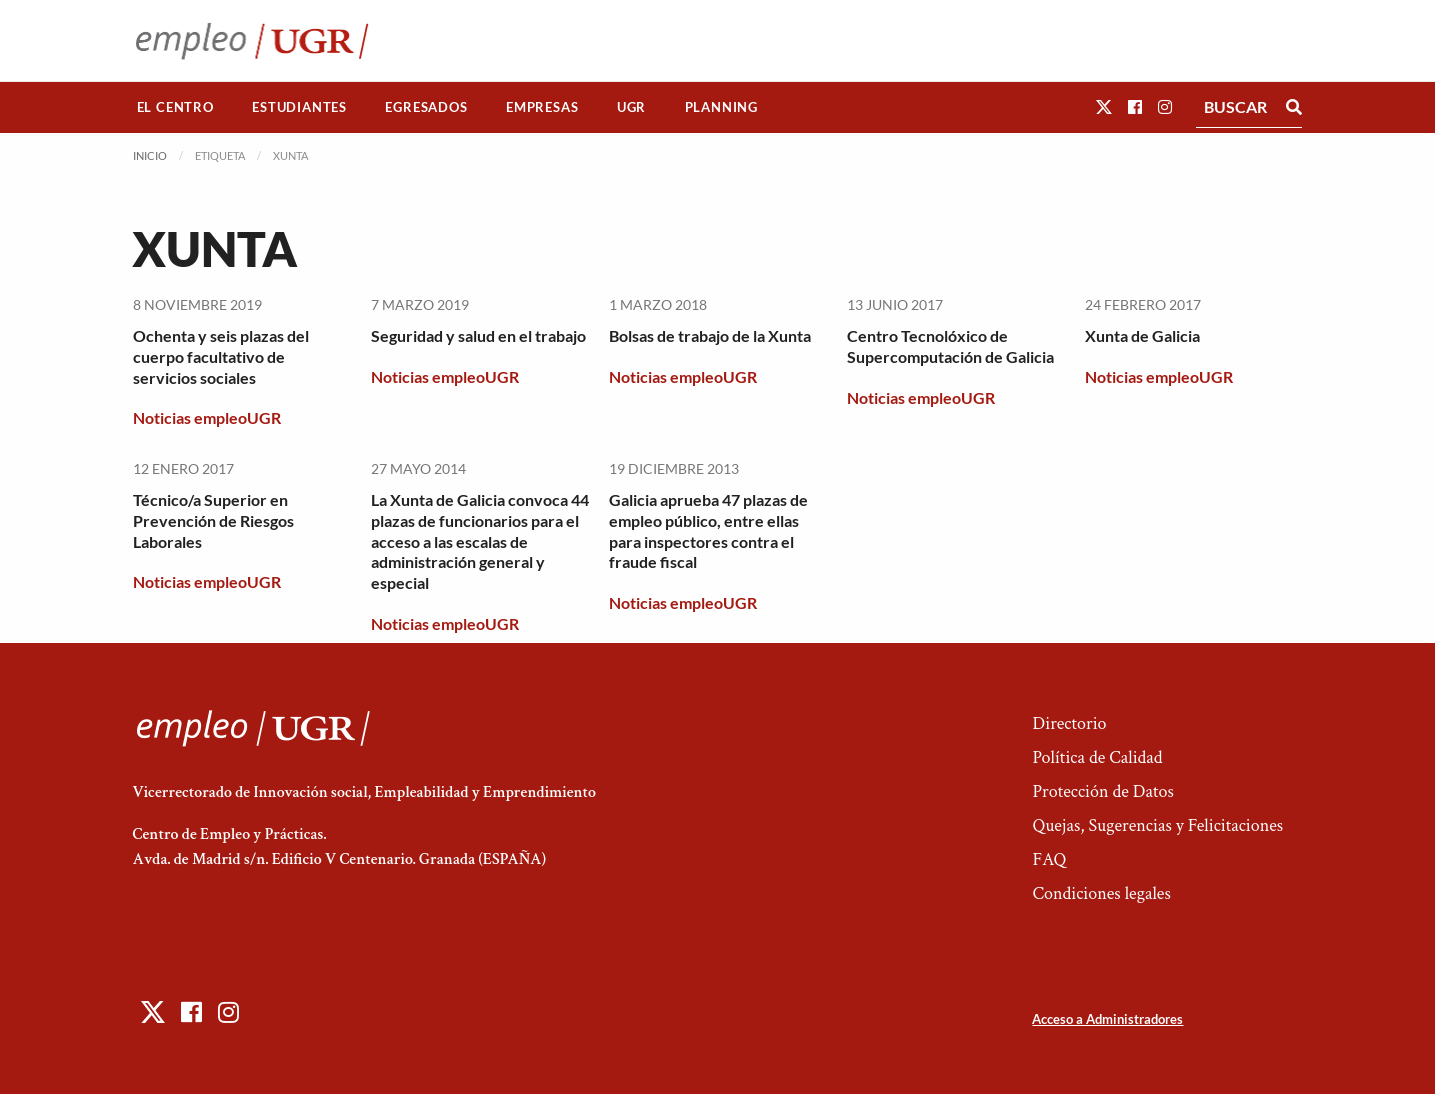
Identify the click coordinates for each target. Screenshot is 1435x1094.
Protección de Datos (1102, 791)
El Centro (175, 107)
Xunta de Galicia (1142, 335)
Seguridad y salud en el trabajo (478, 335)
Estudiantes (299, 107)
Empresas (542, 107)
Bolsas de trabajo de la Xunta (710, 335)
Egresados (426, 107)
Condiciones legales (1101, 893)
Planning (721, 107)
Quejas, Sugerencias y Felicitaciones (1157, 825)
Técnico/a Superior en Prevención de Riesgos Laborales (213, 520)
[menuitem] (176, 107)
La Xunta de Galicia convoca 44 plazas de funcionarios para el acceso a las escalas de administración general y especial (480, 541)
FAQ (1049, 859)
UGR (631, 107)
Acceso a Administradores (1107, 1019)
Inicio (150, 155)
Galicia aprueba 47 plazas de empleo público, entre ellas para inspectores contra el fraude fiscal (708, 530)
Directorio (1069, 723)
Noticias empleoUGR (207, 417)
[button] (1104, 106)
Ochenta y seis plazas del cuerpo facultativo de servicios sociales (221, 356)
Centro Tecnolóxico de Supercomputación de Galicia (950, 346)
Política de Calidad (1097, 757)
